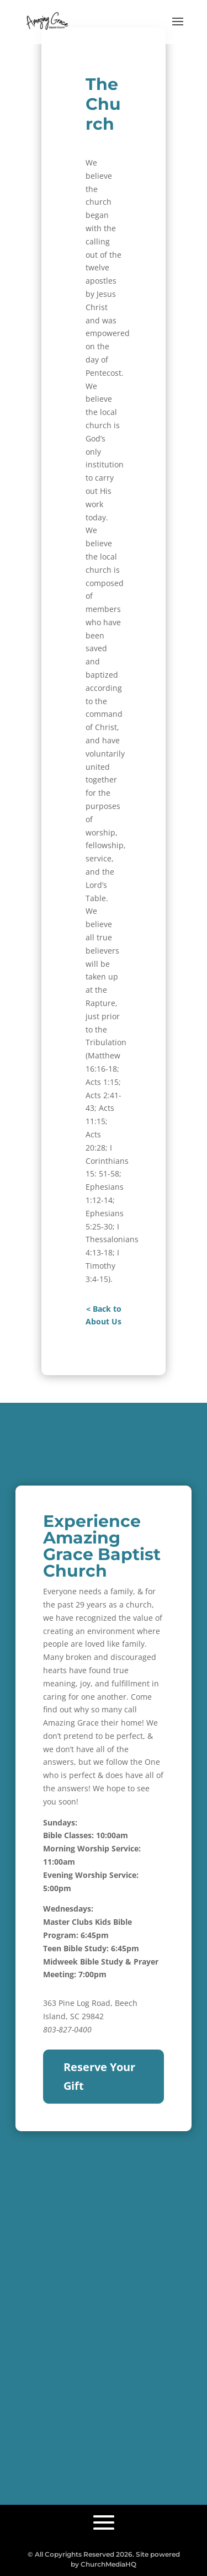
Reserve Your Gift (99, 2076)
